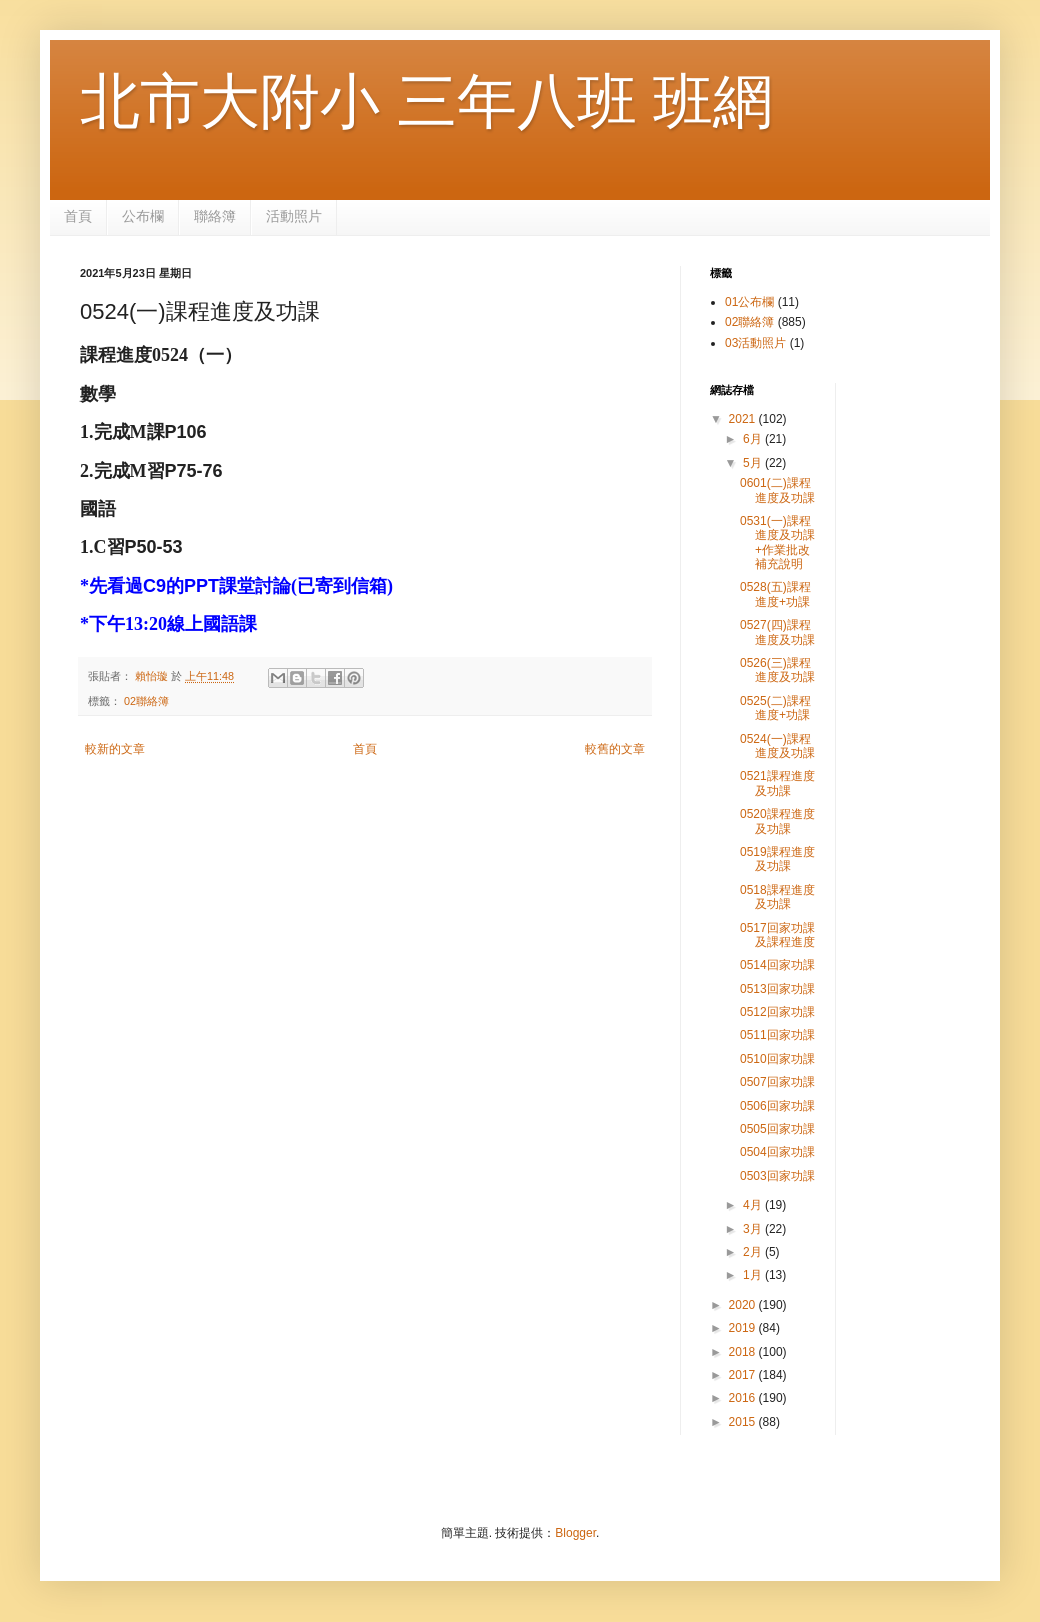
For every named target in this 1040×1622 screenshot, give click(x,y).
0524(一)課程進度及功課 (777, 746)
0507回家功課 (777, 1082)
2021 (744, 419)
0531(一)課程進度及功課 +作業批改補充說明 (777, 542)
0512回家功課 (777, 1012)
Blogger (575, 1533)
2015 (744, 1422)
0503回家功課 (777, 1176)
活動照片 (294, 216)
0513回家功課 (777, 989)
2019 (744, 1328)
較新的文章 (115, 749)
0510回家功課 (777, 1059)
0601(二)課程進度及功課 (777, 490)
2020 (744, 1305)
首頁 (78, 216)
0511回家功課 (777, 1035)
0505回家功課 (777, 1129)
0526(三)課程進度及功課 (777, 670)
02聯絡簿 (146, 701)
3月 (754, 1229)
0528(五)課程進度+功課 (775, 594)
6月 (754, 439)
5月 (754, 463)
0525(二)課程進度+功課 (775, 708)
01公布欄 (749, 302)
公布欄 (143, 216)
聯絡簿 (215, 216)
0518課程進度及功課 (777, 897)
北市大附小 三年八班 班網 (426, 101)
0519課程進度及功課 (777, 859)
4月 (754, 1205)
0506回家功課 (777, 1106)
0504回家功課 (777, 1152)
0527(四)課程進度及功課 (777, 632)
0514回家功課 (777, 965)
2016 (744, 1398)
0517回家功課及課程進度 (777, 935)
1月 (754, 1275)
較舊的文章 (615, 749)
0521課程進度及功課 (777, 783)
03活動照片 (755, 343)
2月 (754, 1252)
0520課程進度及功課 (777, 821)
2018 (744, 1352)
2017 (744, 1375)
